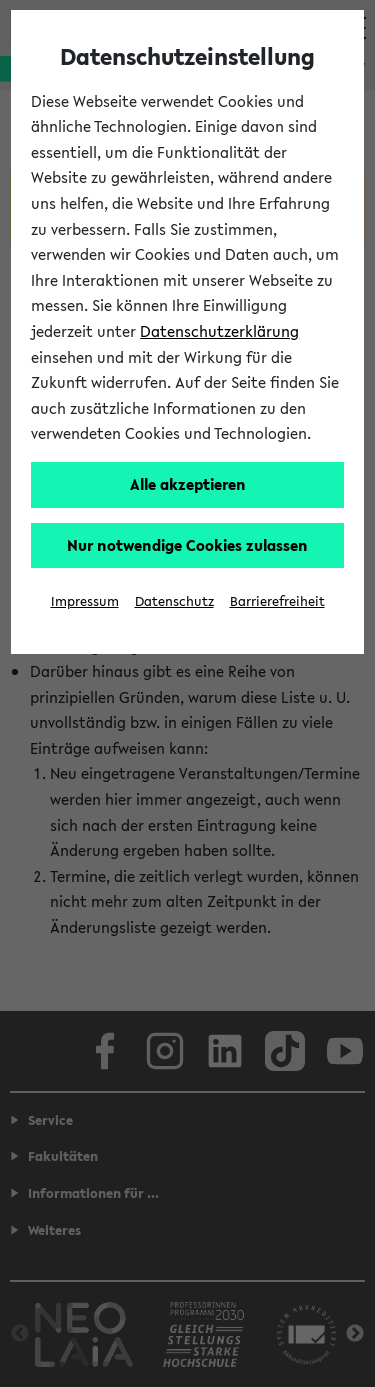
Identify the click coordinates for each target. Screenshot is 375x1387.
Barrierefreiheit (277, 601)
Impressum (85, 601)
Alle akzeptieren (188, 484)
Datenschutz (174, 601)
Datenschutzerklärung (219, 331)
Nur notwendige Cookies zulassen (187, 545)
